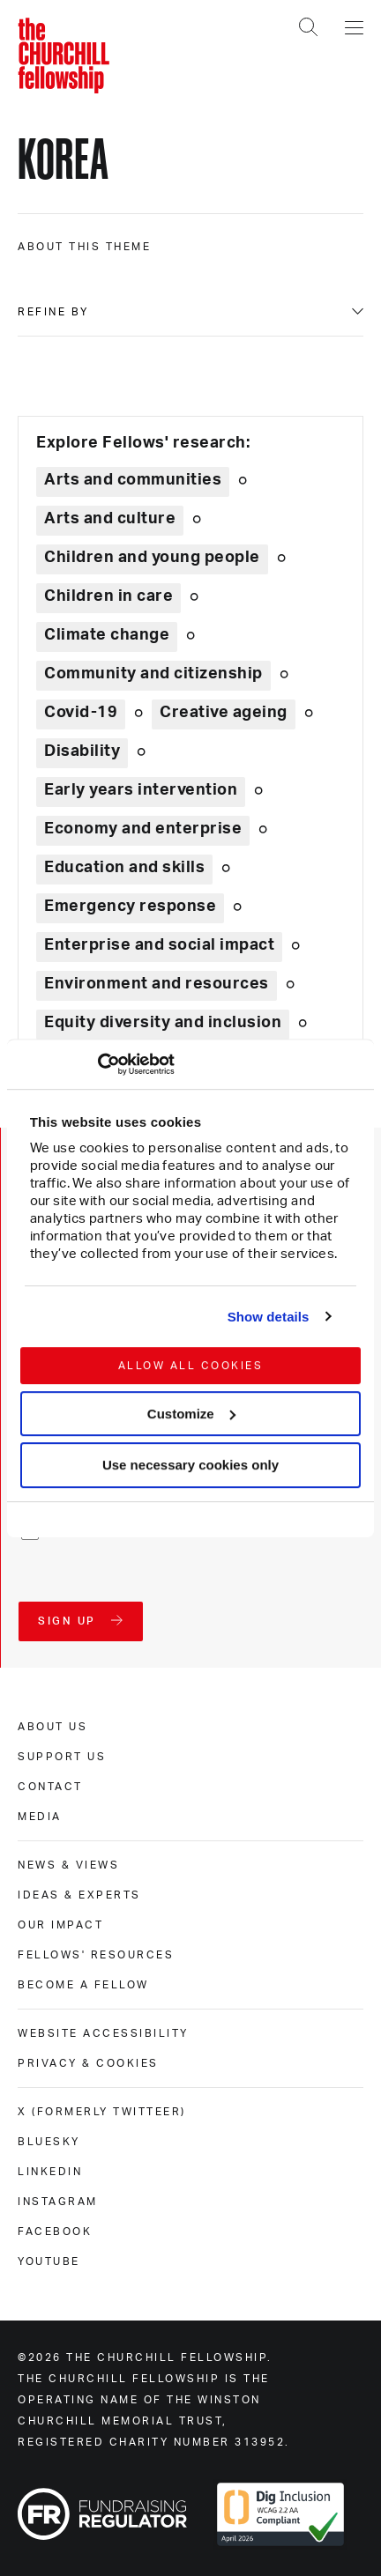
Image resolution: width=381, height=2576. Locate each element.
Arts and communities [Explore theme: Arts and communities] (132, 480)
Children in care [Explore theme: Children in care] (108, 596)
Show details (269, 1316)
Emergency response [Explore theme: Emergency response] (130, 906)
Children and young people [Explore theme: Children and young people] (152, 558)
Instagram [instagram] (58, 2201)
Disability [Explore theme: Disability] (82, 751)
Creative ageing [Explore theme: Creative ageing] (224, 713)
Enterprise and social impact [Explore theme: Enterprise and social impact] (159, 945)
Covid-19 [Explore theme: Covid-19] (80, 713)
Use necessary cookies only (190, 1465)
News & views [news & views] (68, 1865)
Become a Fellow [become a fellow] (83, 1985)
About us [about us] (52, 1726)
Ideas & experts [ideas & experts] (79, 1895)
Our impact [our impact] (60, 1925)
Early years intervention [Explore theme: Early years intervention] (140, 790)
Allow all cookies (191, 1365)
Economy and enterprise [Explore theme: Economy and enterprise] (143, 829)
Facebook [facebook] (55, 2231)
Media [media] (40, 1816)
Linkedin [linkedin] (50, 2171)
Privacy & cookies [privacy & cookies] (88, 2063)
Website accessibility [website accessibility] (103, 2033)
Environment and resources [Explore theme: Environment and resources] (156, 984)
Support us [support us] (62, 1756)
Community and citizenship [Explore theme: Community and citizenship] (153, 674)
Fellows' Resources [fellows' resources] (96, 1955)
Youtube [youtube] (49, 2261)
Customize (191, 1413)
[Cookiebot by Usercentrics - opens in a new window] (97, 1064)
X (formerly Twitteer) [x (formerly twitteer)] (102, 2111)
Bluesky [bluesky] (49, 2141)
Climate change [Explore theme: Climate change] (106, 635)
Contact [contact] (50, 1786)
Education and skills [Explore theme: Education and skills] (124, 868)
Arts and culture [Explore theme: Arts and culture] (110, 519)
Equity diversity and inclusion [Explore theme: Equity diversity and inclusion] (162, 1023)
